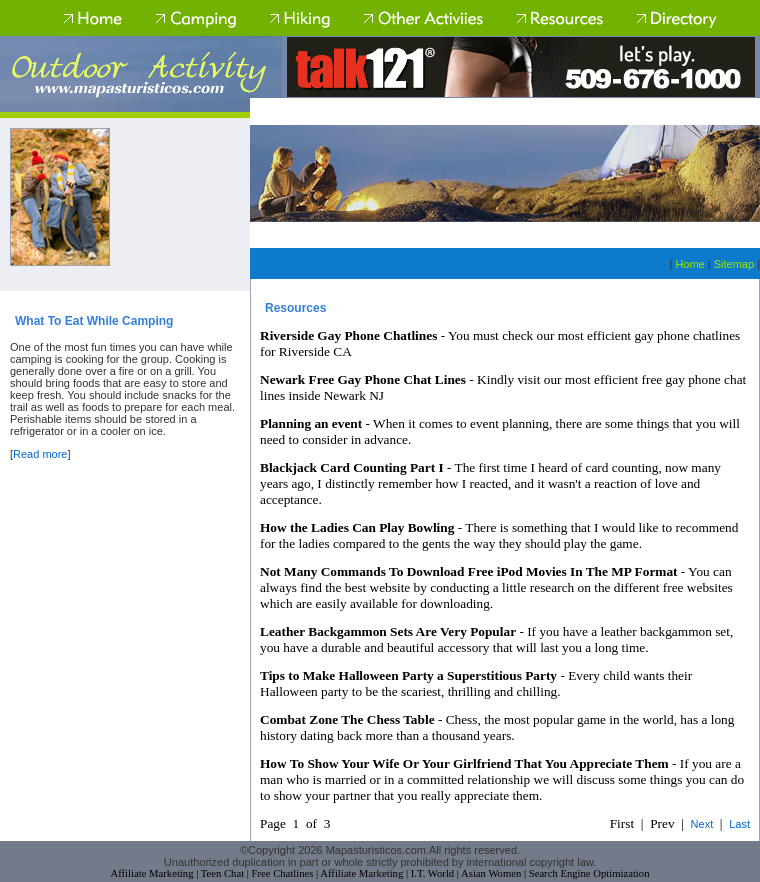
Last (739, 824)
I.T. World (432, 873)
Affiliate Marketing (152, 873)
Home (689, 264)
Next (702, 824)
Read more (40, 454)
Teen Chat (222, 873)
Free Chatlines (283, 873)
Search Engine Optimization (589, 873)
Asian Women (491, 873)
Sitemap (734, 264)
